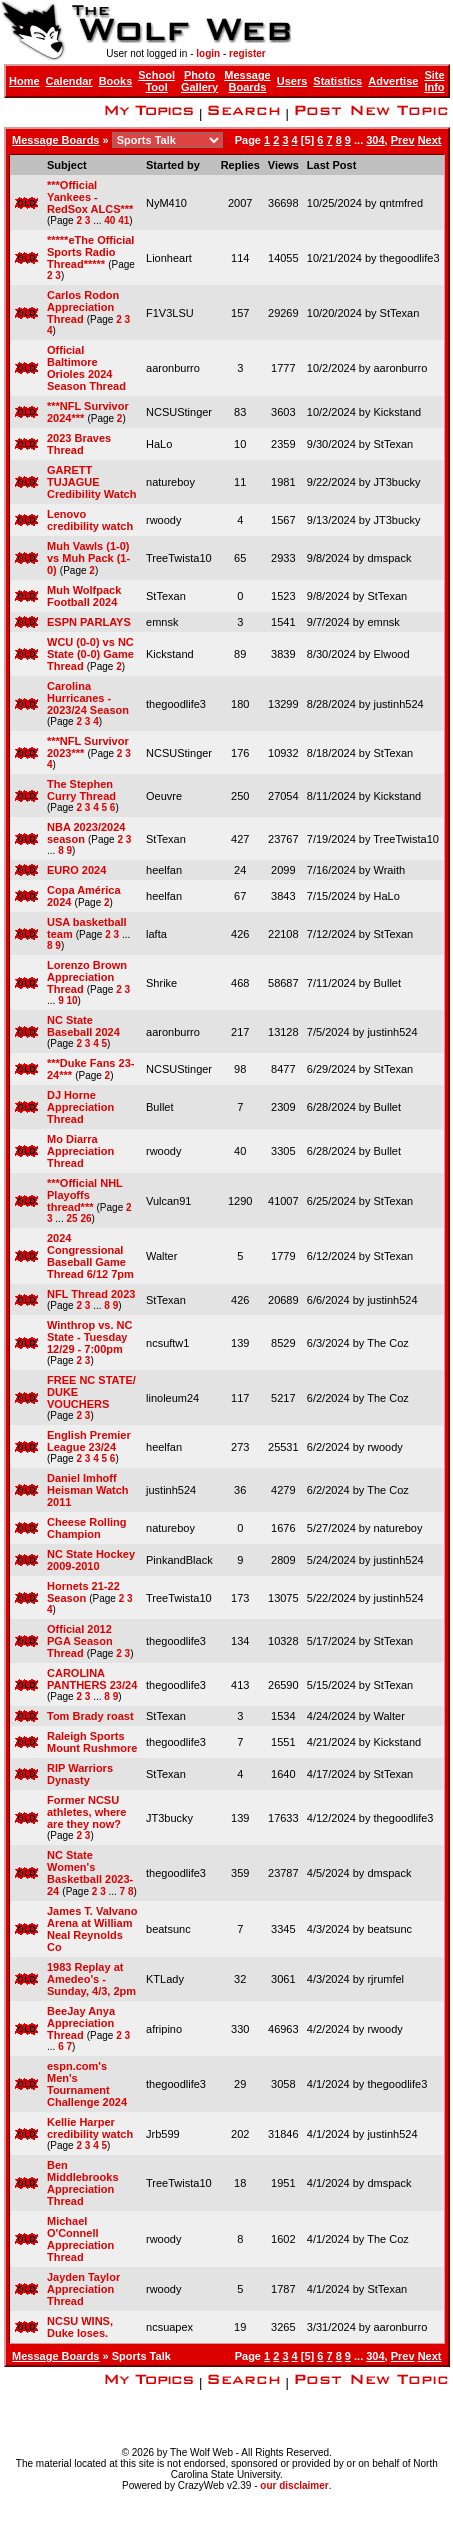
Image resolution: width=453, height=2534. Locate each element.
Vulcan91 (168, 1201)
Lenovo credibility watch (90, 520)
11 (240, 482)
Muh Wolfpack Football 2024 (84, 596)
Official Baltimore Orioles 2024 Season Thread (86, 368)
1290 (240, 1201)
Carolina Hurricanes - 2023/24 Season (88, 698)
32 (240, 1979)
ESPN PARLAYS (89, 622)
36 (240, 1490)
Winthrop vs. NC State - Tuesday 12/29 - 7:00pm (89, 1337)
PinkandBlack (179, 1560)
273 (240, 1447)
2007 (240, 203)
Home (24, 81)
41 (123, 220)
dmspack (389, 558)
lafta (156, 934)
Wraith (389, 870)
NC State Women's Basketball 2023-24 (90, 1873)
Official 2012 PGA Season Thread (80, 1641)
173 (240, 1598)
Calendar (69, 81)
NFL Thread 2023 (91, 1294)
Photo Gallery (199, 81)
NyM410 (166, 203)
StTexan (400, 313)
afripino (164, 2029)
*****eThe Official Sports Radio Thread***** (90, 252)
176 (240, 753)
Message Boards (247, 81)
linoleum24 (172, 1398)
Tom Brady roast (90, 1716)
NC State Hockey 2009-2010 (91, 1560)
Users (292, 81)
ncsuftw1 (167, 1343)
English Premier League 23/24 (89, 1441)
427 (240, 839)
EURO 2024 (76, 870)
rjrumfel (385, 1979)
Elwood (391, 654)
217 (240, 1032)
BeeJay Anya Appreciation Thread (81, 2023)
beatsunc (168, 1929)
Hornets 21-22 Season (83, 1592)
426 (240, 934)
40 (109, 220)
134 (240, 1641)
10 (240, 444)
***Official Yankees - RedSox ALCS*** (90, 197)
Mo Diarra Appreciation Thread (80, 1151)
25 (71, 1218)
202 (240, 2134)
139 (240, 1343)
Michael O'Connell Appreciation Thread (80, 2239)
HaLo (159, 444)
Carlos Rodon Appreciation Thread (83, 307)
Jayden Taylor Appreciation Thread (83, 2289)
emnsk (162, 622)
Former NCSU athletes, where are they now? (86, 1812)
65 (240, 558)
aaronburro (173, 368)
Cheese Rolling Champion (86, 1528)
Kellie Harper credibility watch (90, 2128)
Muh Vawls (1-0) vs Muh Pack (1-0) (88, 558)
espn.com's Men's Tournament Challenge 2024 (87, 2084)
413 (240, 1685)
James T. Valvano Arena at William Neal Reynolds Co (92, 1929)
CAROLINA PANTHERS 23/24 (92, 1679)
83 (240, 412)
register (247, 53)
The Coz (388, 1343)
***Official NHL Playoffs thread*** (85, 1195)
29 (240, 2084)
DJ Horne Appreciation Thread (80, 1107)
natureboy (170, 482)
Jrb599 (163, 2134)
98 (240, 1069)
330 (240, 2029)
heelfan (164, 870)
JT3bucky (396, 482)
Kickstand (397, 412)
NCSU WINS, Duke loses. (80, 2327)
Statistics (337, 81)
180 (240, 704)
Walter (161, 1256)
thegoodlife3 (410, 258)
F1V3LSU (170, 313)
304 (375, 140)
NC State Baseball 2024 (83, 1026)
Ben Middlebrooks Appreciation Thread (83, 2183)
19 (240, 2327)
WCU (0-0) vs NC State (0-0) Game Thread (90, 654)
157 (240, 313)
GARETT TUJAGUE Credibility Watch (91, 482)
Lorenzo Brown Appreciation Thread (87, 977)
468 (240, 983)
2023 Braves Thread (79, 444)
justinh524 (398, 704)
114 (240, 258)
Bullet (387, 983)
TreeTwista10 (179, 558)
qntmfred (401, 203)
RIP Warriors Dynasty (80, 1774)
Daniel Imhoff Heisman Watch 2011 (88, 1490)
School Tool (156, 81)
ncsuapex (169, 2327)
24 (240, 870)
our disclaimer (294, 2485)
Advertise (393, 81)
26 (85, 1218)
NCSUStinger (179, 412)
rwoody (163, 520)
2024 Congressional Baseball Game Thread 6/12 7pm (90, 1256)
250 (240, 796)
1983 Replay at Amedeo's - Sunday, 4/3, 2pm (91, 1979)
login (208, 53)
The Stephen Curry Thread (81, 790)
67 (240, 896)
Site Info (434, 81)
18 (240, 2183)
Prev (403, 140)
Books (116, 81)
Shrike (161, 983)
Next (430, 140)
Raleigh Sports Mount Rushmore (92, 1742)
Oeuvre (164, 796)
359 (240, 1873)
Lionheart (169, 258)
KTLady (165, 1979)
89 (240, 654)
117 (240, 1398)
